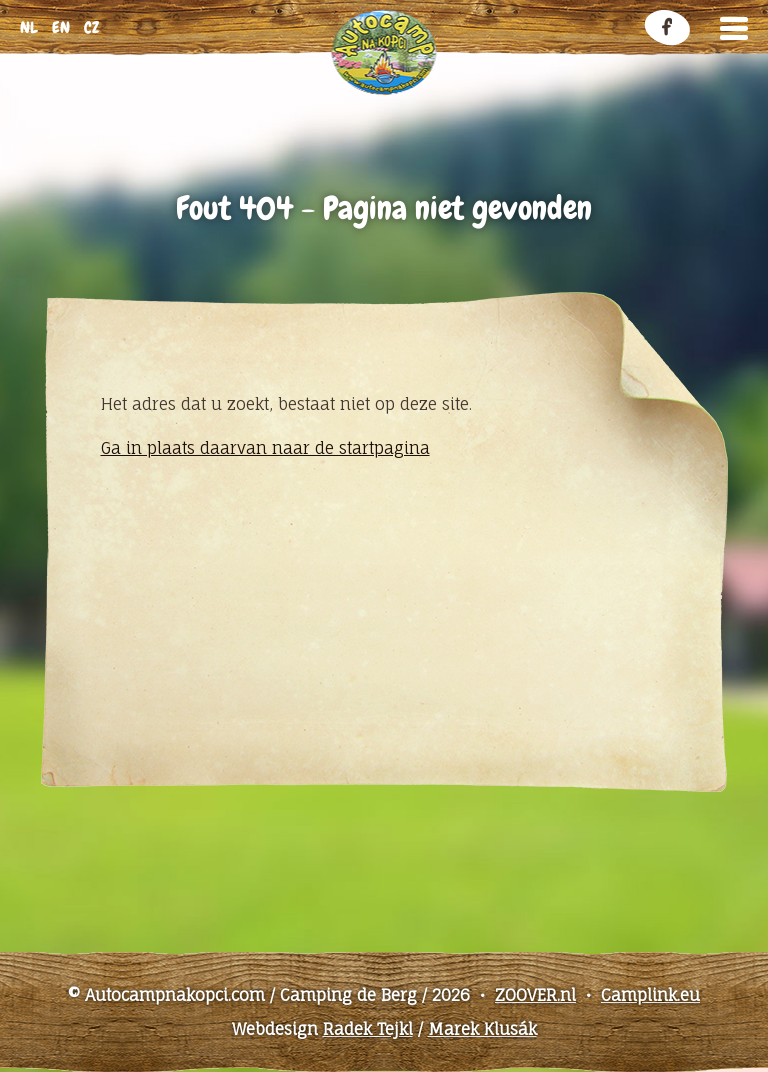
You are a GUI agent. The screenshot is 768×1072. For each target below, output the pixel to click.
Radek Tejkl (368, 1029)
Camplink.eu (650, 995)
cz (91, 27)
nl (29, 27)
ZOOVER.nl (535, 995)
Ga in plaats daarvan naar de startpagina (265, 448)
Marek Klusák (482, 1029)
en (61, 27)
